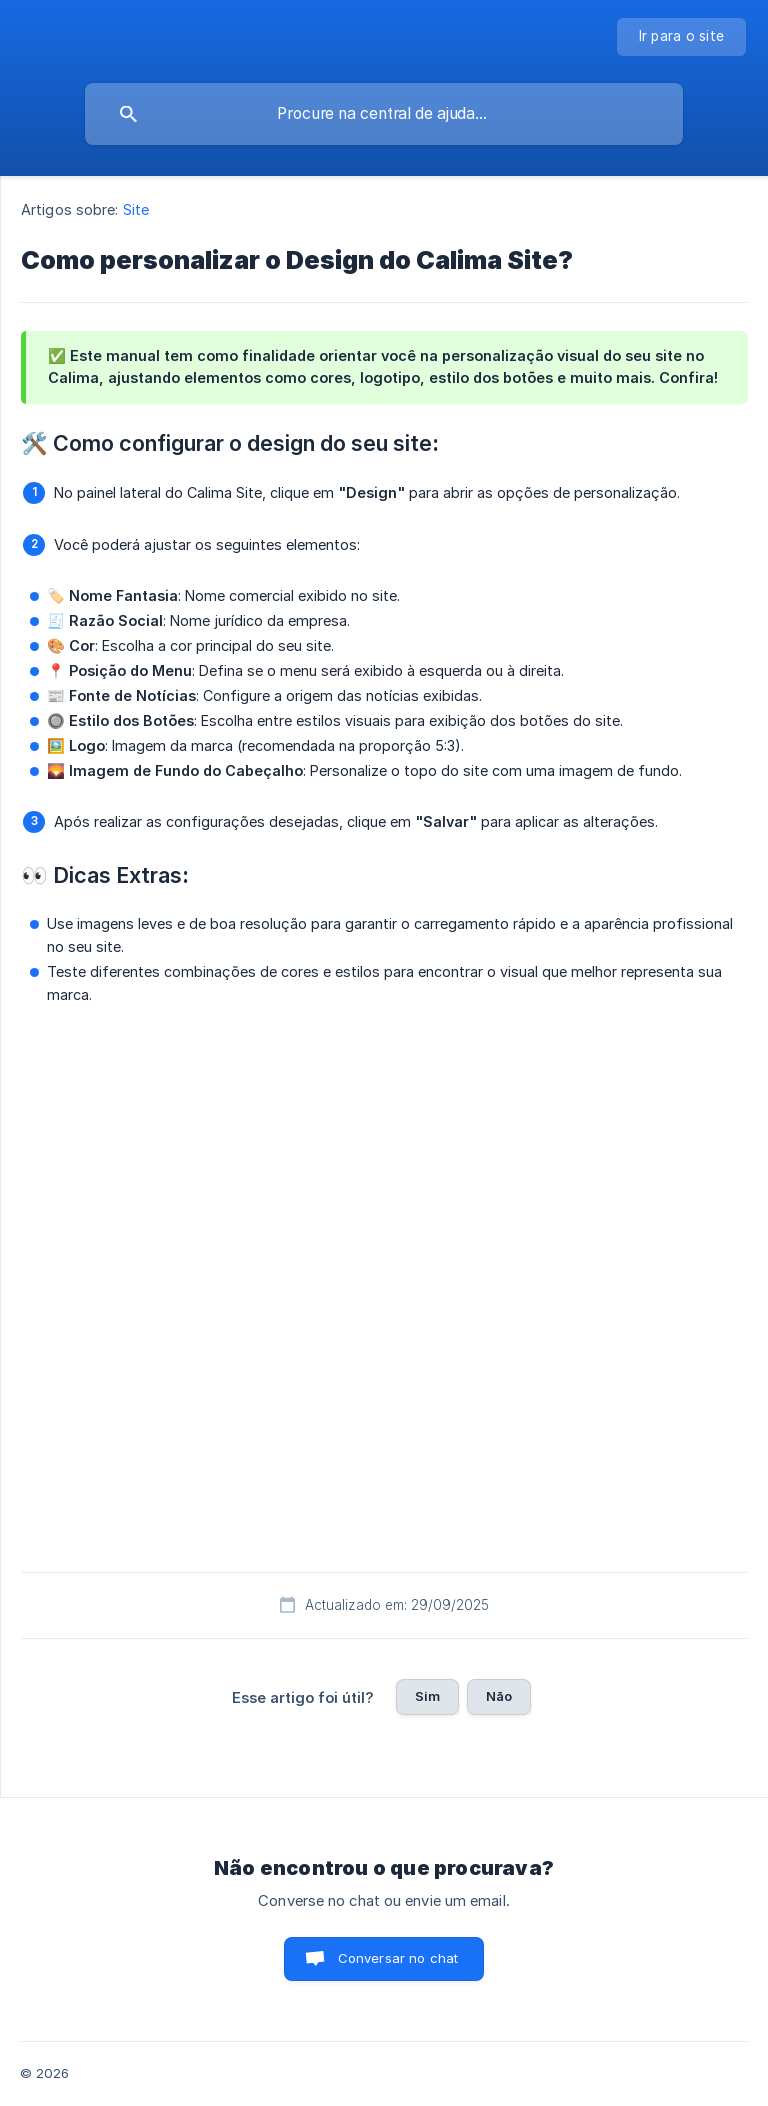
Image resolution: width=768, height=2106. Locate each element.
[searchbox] (384, 114)
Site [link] (136, 209)
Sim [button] (427, 1696)
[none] (682, 37)
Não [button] (499, 1696)
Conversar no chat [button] (398, 1958)
